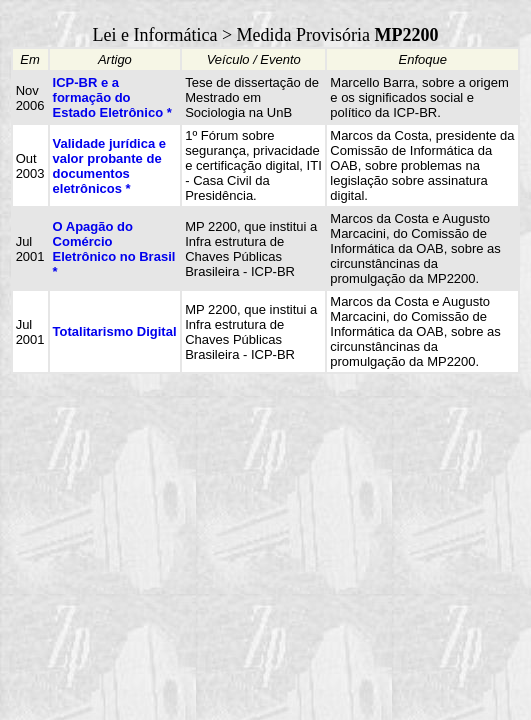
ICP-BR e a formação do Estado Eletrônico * (112, 97)
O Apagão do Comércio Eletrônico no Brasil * (114, 249)
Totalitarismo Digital (115, 331)
